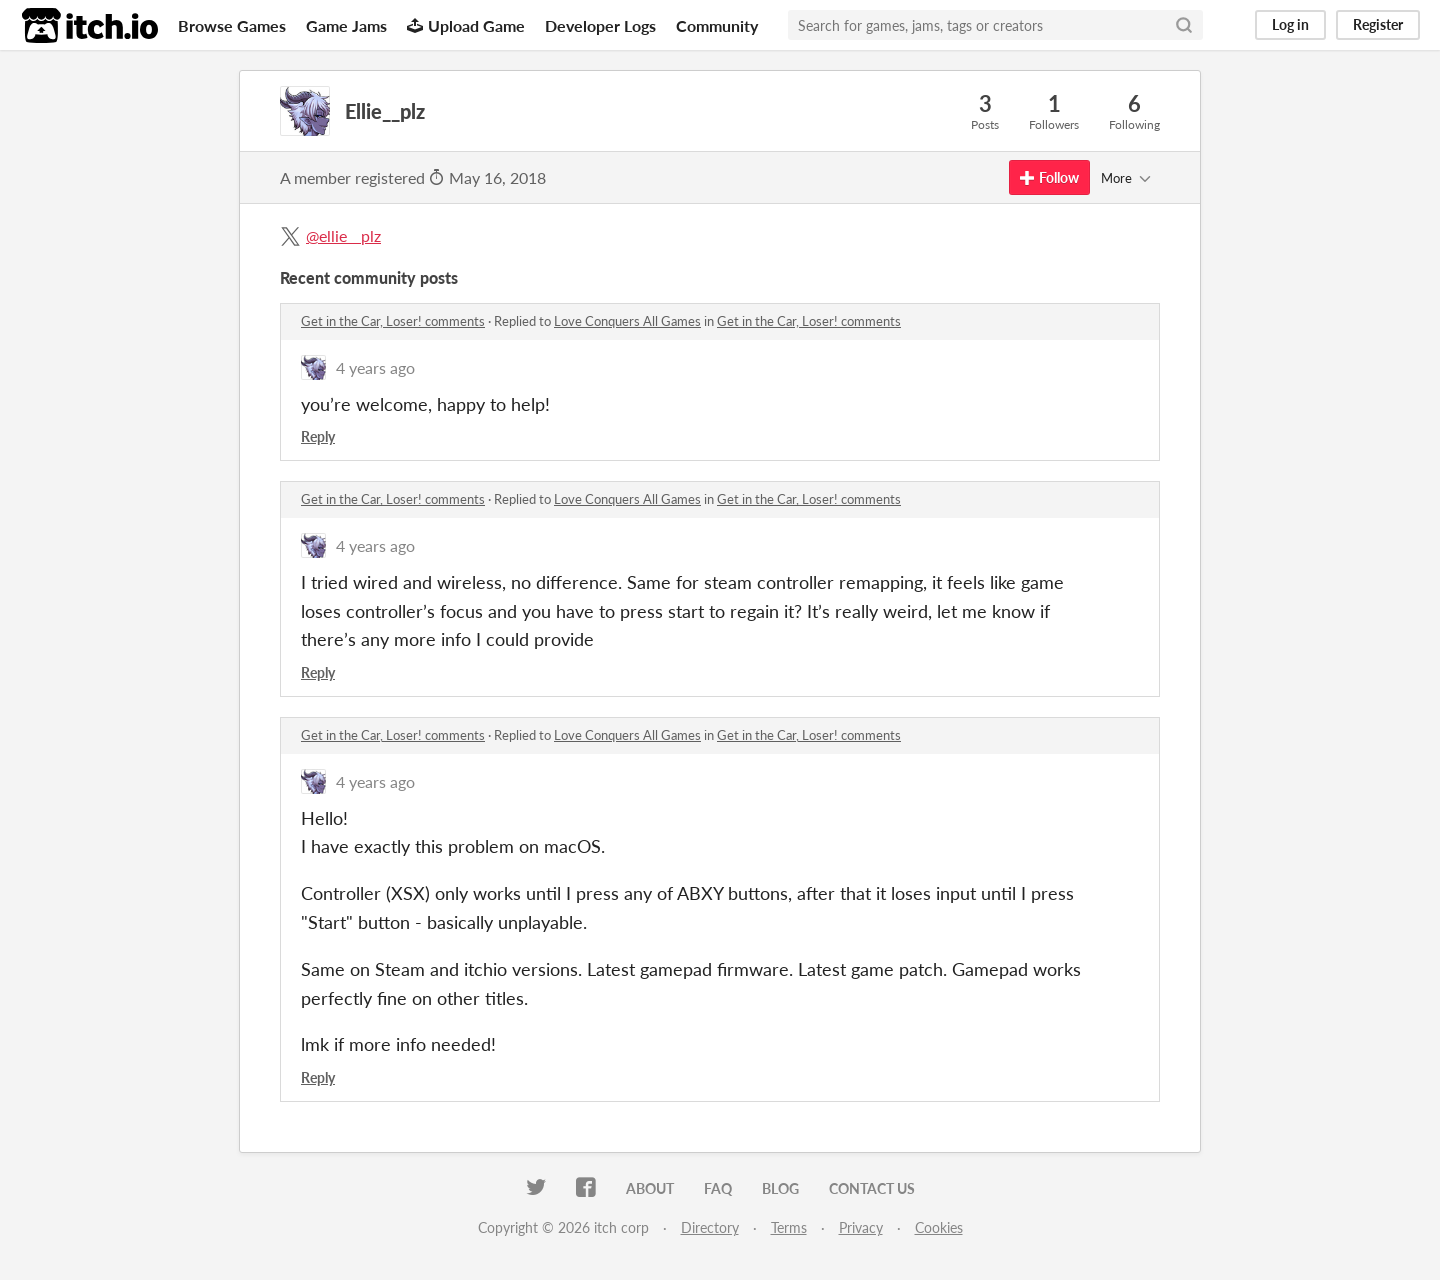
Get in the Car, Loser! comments (393, 321)
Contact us (872, 1188)
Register (1378, 24)
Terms (789, 1227)
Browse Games (232, 25)
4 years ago (375, 367)
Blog (780, 1188)
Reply (318, 436)
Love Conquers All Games (627, 321)
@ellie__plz (343, 235)
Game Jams (346, 25)
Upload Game (466, 25)
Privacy (861, 1227)
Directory (710, 1227)
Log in (1290, 24)
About (650, 1188)
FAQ (718, 1188)
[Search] (1184, 25)
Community (717, 25)
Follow (1049, 177)
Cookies (939, 1227)
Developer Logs (600, 25)
